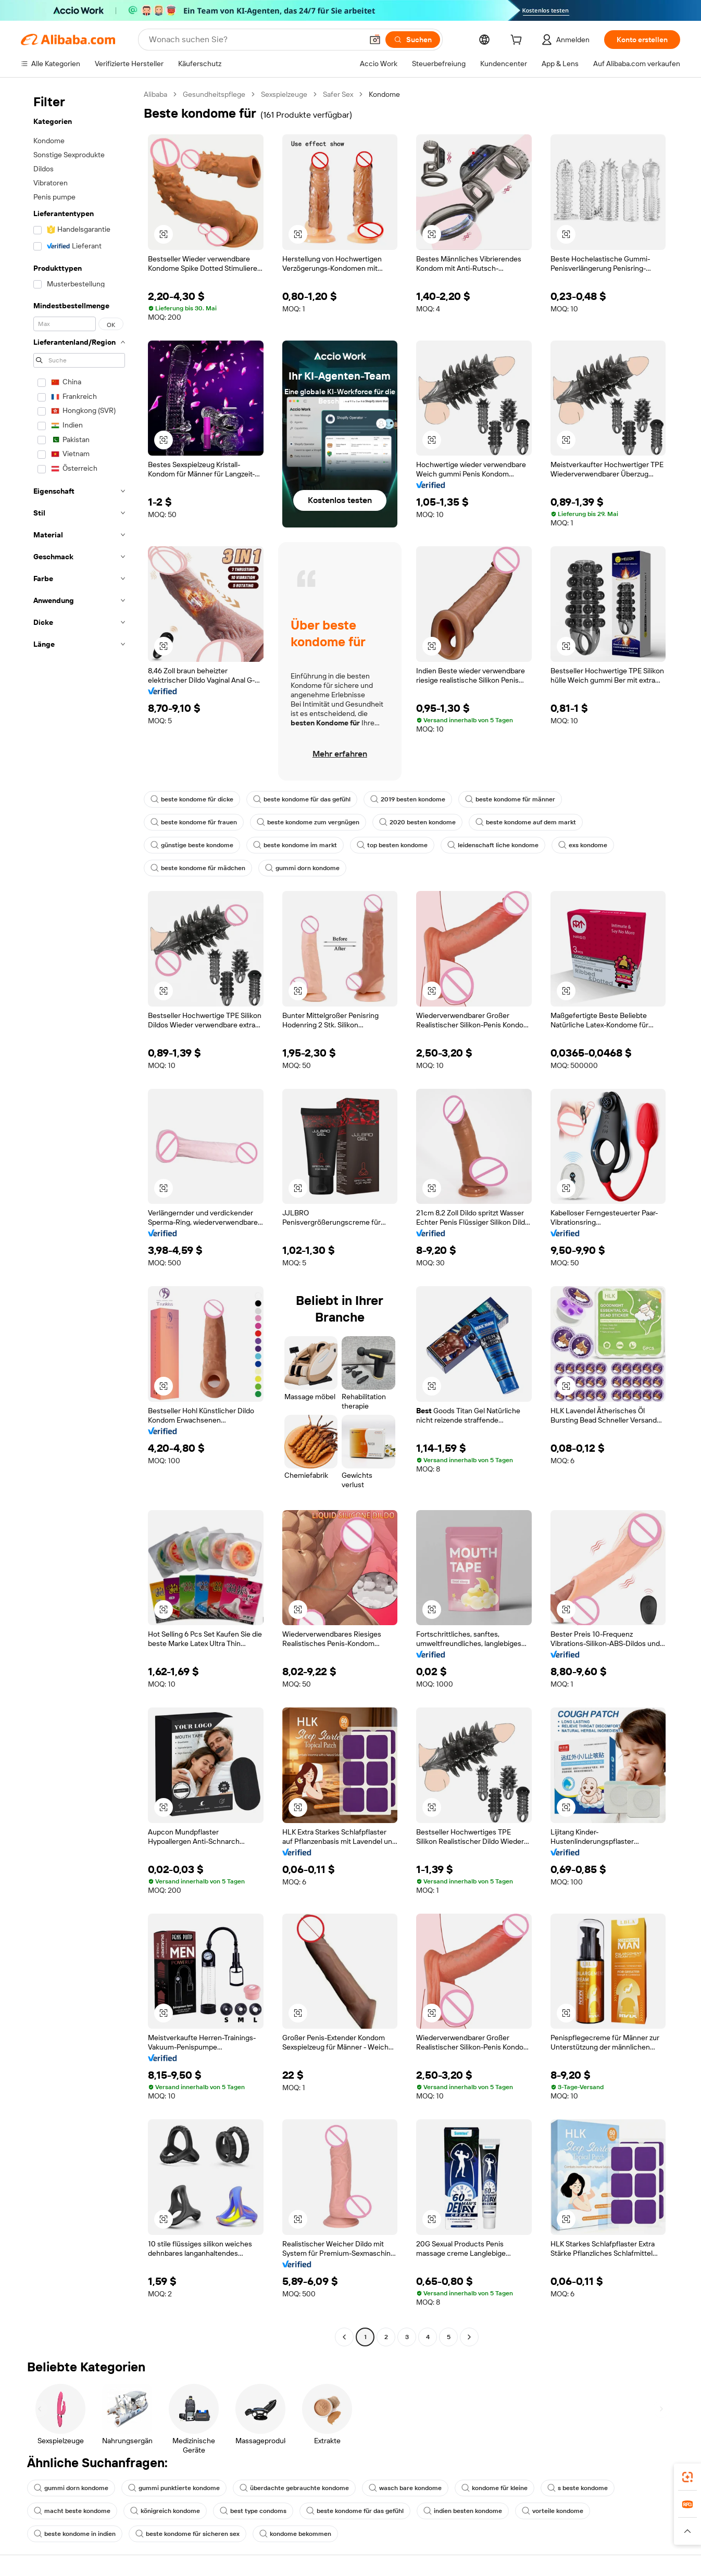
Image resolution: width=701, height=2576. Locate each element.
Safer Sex (338, 94)
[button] (375, 39)
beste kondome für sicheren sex (187, 2534)
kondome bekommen (295, 2534)
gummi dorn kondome (302, 868)
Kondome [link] (384, 94)
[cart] (518, 41)
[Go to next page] (469, 2337)
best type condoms (253, 2511)
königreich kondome (165, 2511)
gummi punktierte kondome (174, 2488)
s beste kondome (577, 2488)
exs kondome (582, 845)
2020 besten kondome (417, 822)
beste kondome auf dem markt (525, 822)
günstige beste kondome (192, 845)
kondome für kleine (494, 2488)
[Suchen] (412, 39)
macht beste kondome (72, 2511)
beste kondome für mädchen (198, 868)
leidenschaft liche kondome (493, 845)
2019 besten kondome (407, 799)
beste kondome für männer (510, 799)
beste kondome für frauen (194, 822)
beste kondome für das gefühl (301, 799)
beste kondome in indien (75, 2534)
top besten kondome (392, 845)
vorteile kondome (552, 2511)
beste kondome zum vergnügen (308, 822)
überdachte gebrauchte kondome (294, 2488)
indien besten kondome (462, 2511)
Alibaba (155, 94)
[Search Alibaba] (254, 39)
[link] (687, 2477)
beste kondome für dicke (192, 799)
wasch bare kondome (405, 2488)
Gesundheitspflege (214, 94)
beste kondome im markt (295, 845)
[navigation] (79, 1217)
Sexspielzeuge (284, 94)
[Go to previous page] (344, 2337)
